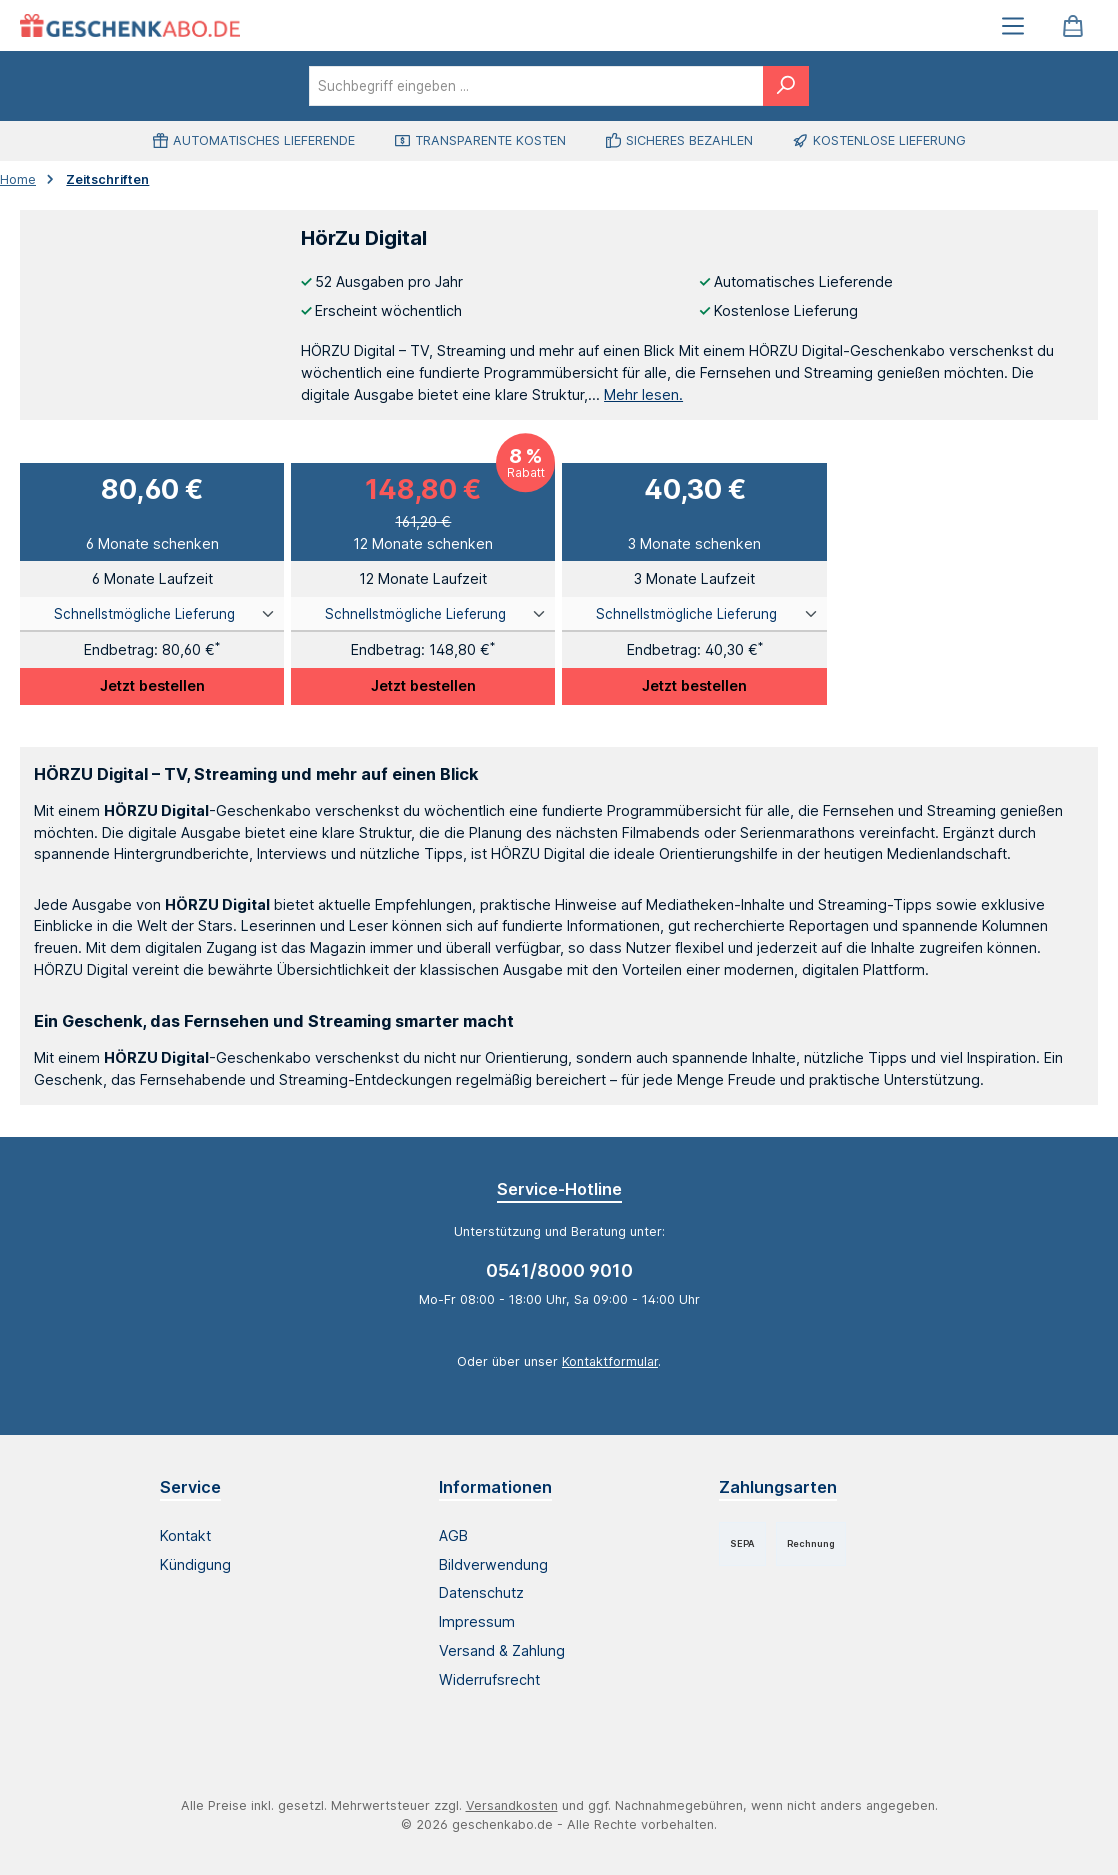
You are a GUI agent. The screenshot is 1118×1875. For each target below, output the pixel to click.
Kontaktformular (610, 1361)
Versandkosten (512, 1805)
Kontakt (185, 1535)
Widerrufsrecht (489, 1679)
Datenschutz (481, 1592)
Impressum (477, 1621)
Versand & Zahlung (502, 1650)
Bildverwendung (493, 1564)
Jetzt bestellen (152, 685)
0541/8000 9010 (559, 1270)
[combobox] (536, 86)
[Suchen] (786, 86)
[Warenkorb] (1073, 25)
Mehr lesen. (643, 394)
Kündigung (195, 1564)
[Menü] (1013, 25)
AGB (453, 1535)
